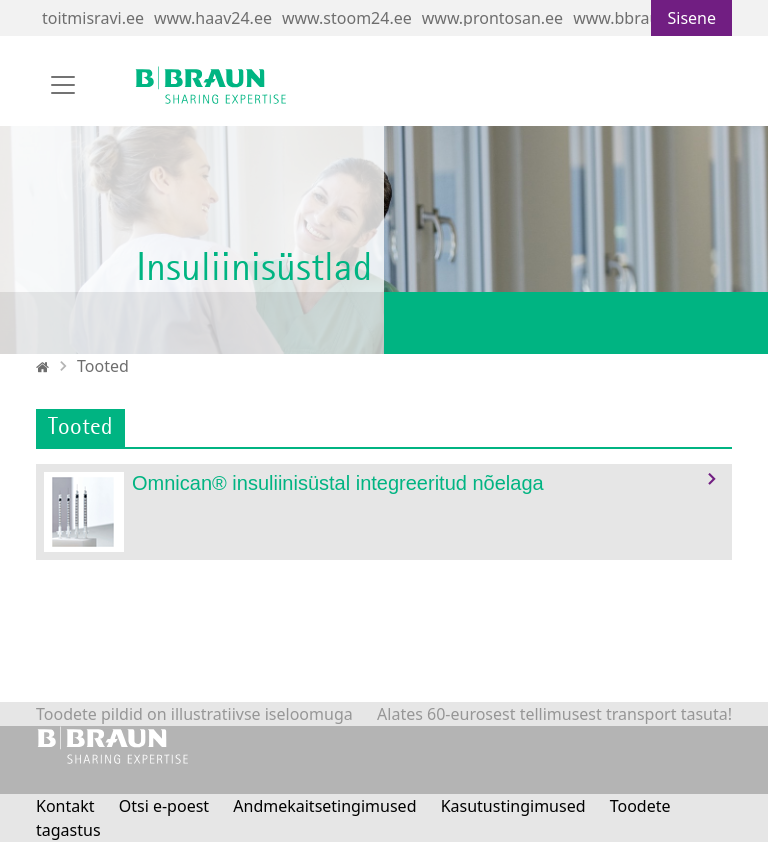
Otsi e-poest (164, 806)
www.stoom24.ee (347, 18)
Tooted (103, 366)
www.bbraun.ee (632, 18)
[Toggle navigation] (63, 85)
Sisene (691, 18)
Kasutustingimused (513, 806)
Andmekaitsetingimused (324, 806)
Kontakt (65, 806)
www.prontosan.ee (492, 18)
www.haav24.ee (213, 18)
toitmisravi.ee (93, 18)
